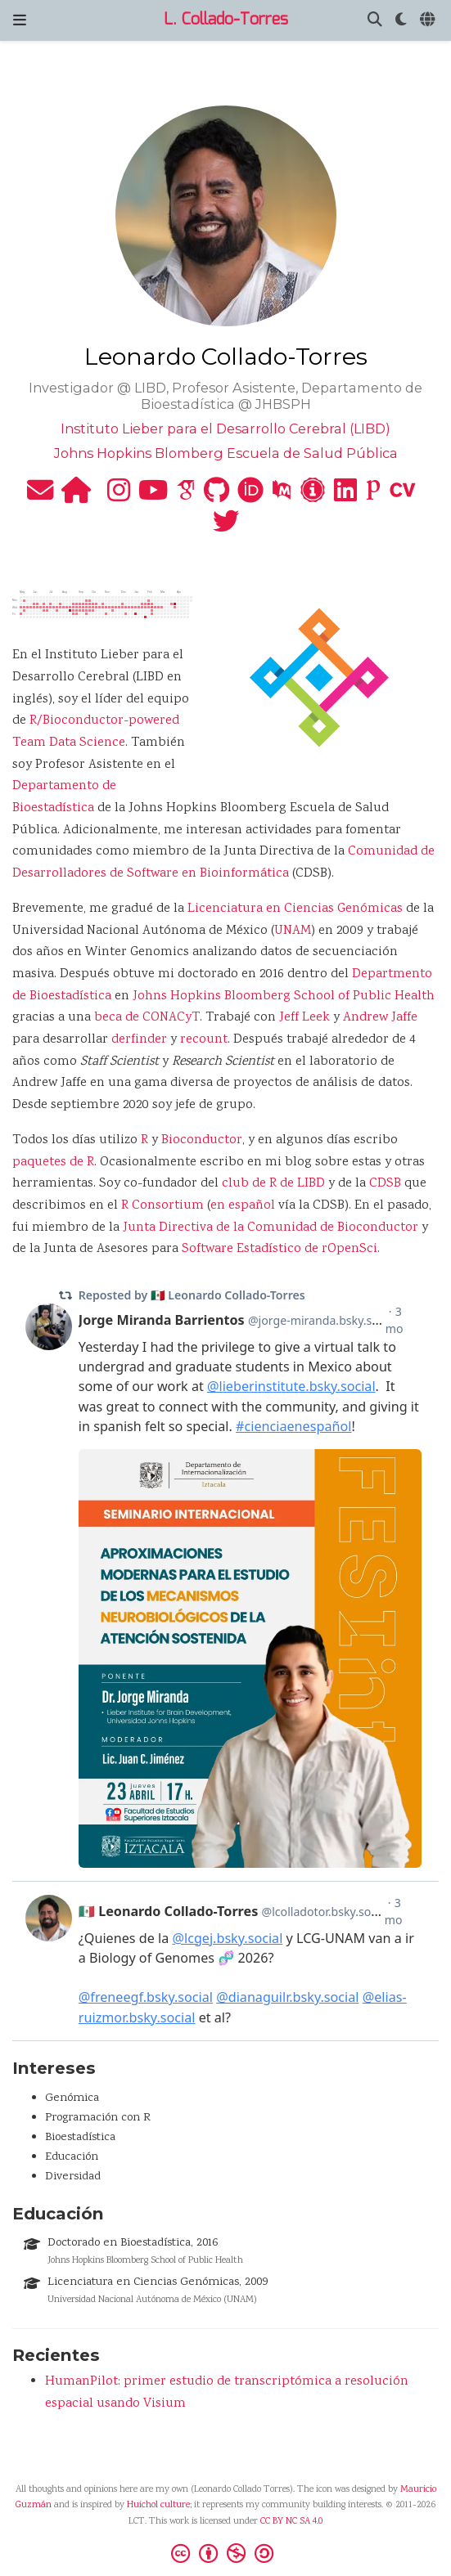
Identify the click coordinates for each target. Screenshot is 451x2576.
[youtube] (153, 496)
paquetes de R (53, 1162)
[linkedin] (345, 496)
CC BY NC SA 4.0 (291, 2522)
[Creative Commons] (225, 2553)
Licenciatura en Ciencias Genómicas (295, 909)
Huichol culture (158, 2505)
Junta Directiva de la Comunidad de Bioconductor (270, 1227)
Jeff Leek (304, 1017)
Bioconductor (201, 1140)
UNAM (292, 931)
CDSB (385, 1183)
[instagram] (118, 496)
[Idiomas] (429, 20)
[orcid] (250, 496)
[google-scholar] (186, 496)
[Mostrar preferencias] (401, 20)
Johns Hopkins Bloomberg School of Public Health (284, 996)
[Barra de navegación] (19, 20)
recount (204, 1039)
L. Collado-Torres (226, 20)
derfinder (139, 1039)
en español (242, 1205)
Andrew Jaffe (380, 1017)
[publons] (373, 496)
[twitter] (226, 527)
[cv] (403, 496)
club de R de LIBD (273, 1183)
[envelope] (40, 496)
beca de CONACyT (147, 1017)
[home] (76, 496)
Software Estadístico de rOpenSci (279, 1249)
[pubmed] (281, 496)
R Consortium (162, 1205)
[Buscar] (375, 20)
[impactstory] (313, 496)
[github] (216, 496)
